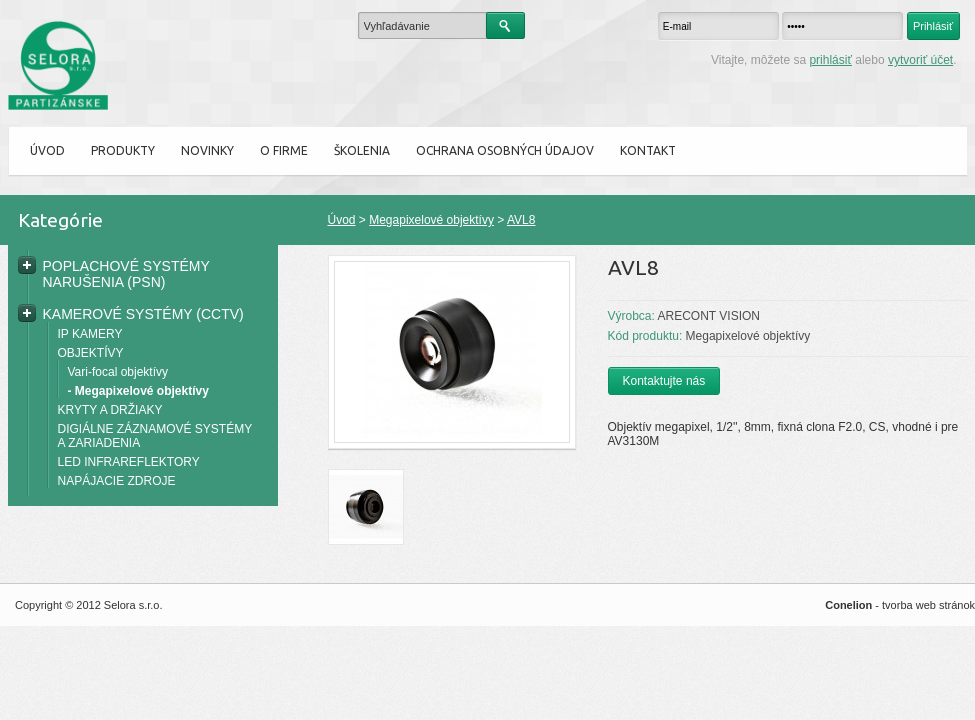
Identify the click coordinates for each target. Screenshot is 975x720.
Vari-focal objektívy (118, 372)
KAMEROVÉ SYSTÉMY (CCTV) (143, 314)
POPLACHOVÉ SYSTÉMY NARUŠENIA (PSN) (126, 274)
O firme (284, 150)
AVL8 (521, 220)
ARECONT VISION (709, 316)
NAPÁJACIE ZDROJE (117, 481)
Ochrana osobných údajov (505, 150)
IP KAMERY (90, 334)
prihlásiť (830, 60)
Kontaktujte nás (664, 381)
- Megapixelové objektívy (138, 391)
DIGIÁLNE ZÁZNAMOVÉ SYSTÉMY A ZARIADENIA (155, 436)
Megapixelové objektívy (431, 220)
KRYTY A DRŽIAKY (110, 410)
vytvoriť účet (920, 60)
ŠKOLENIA (362, 150)
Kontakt (648, 150)
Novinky (207, 150)
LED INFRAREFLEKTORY (129, 462)
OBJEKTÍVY (91, 353)
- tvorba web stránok (900, 605)
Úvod (47, 150)
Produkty (123, 150)
